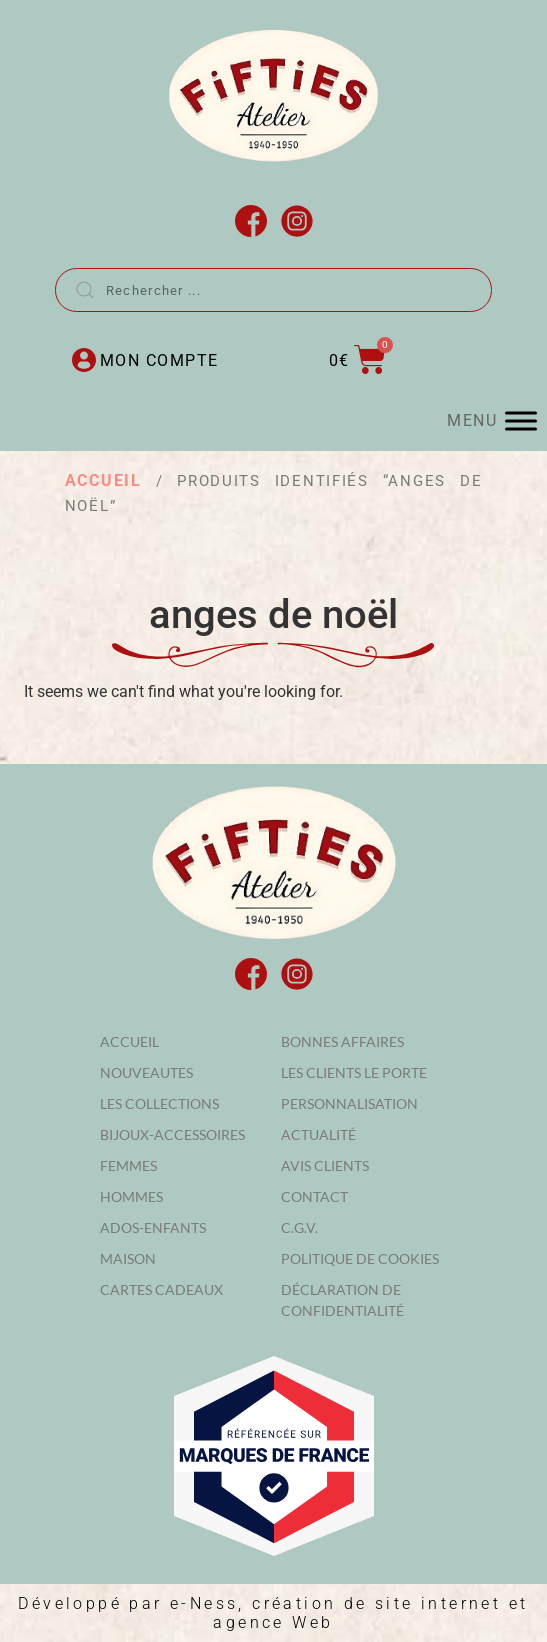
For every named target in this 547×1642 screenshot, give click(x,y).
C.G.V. (299, 1227)
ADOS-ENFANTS (153, 1227)
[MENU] (521, 420)
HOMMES (131, 1196)
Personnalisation (349, 1103)
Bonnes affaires (342, 1041)
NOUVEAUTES (146, 1072)
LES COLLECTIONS (159, 1103)
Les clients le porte (354, 1072)
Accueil (103, 480)
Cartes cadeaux (161, 1289)
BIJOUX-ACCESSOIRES (172, 1134)
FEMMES (128, 1165)
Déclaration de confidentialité (342, 1300)
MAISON (128, 1258)
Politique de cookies (360, 1258)
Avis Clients (325, 1165)
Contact (314, 1196)
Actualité (318, 1134)
